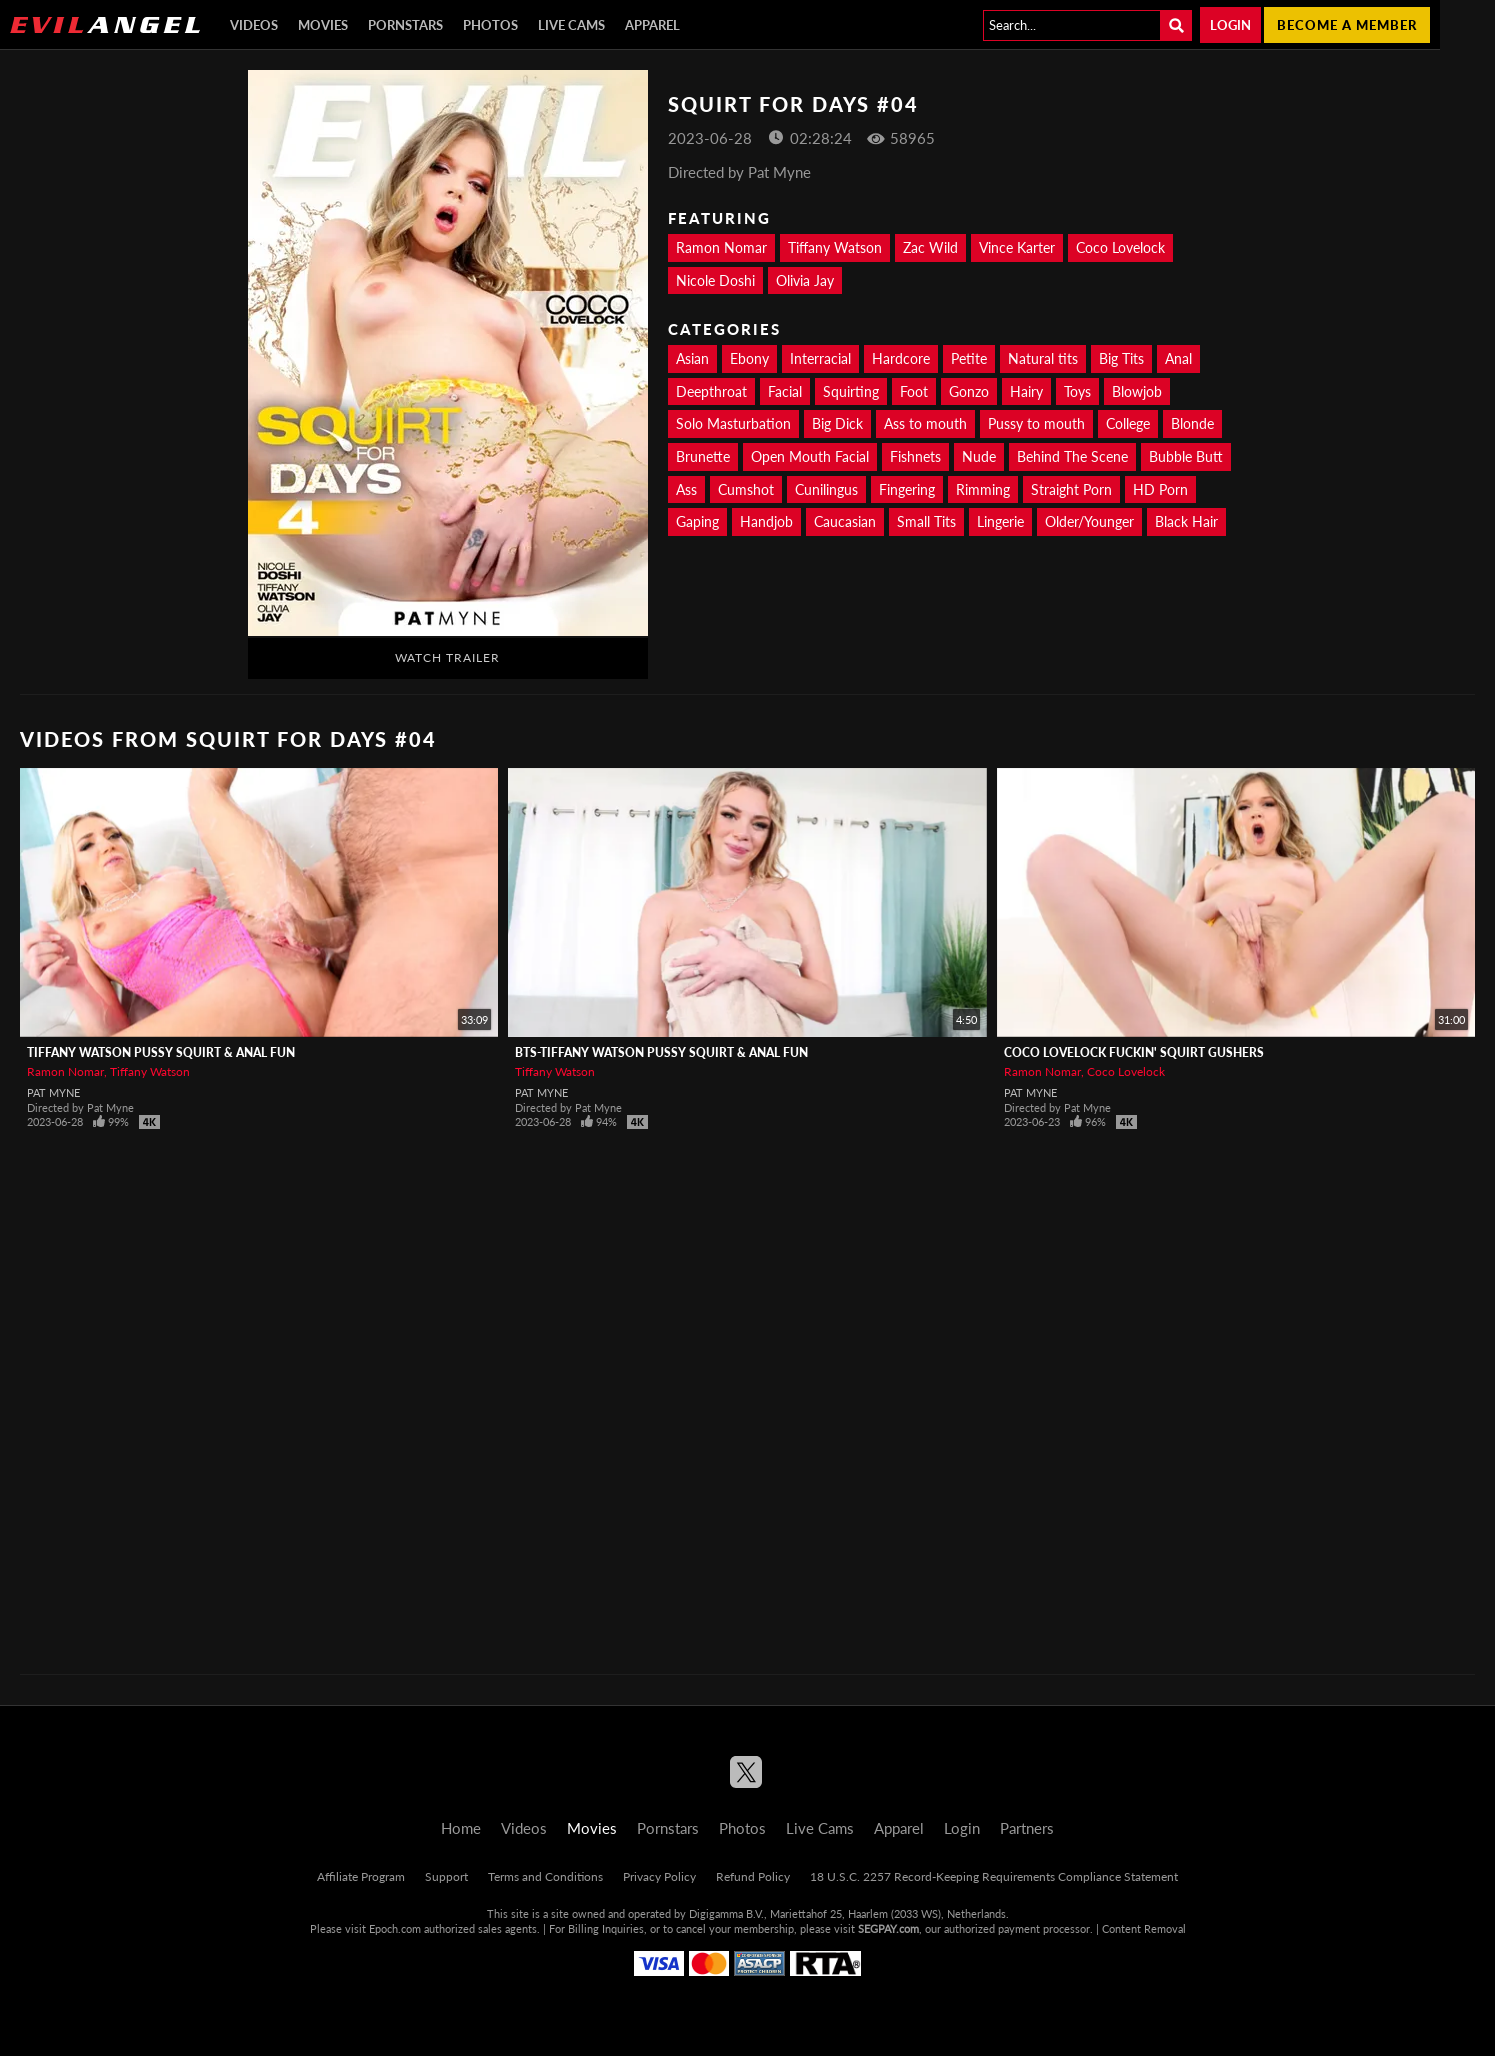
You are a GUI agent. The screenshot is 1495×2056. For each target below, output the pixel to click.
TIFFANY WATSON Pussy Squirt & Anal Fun (161, 1052)
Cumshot (746, 489)
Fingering (907, 489)
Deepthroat (711, 391)
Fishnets (915, 456)
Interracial (820, 358)
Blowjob (1137, 391)
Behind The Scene (1072, 456)
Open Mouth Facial (810, 456)
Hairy (1026, 391)
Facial (785, 391)
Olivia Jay (805, 280)
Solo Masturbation (733, 423)
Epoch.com (395, 1928)
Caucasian (845, 521)
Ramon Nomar (721, 247)
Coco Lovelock (1120, 247)
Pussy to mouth (1036, 423)
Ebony (749, 358)
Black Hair (1186, 521)
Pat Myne (53, 1092)
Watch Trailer (447, 657)
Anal (1178, 358)
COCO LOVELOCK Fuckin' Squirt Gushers (1134, 1052)
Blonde (1192, 423)
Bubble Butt (1186, 456)
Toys (1077, 391)
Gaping (697, 521)
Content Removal (1144, 1928)
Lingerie (1000, 521)
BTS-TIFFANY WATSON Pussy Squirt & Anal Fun (661, 1052)
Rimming (983, 489)
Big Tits (1121, 358)
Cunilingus (826, 489)
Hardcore (901, 358)
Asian (692, 358)
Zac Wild (930, 247)
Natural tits (1043, 358)
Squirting (851, 391)
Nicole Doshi (715, 280)
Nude (979, 456)
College (1128, 423)
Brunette (703, 456)
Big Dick (837, 423)
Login (1230, 25)
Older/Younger (1089, 521)
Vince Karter (1017, 247)
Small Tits (926, 521)
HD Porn (1160, 489)
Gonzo (969, 391)
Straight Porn (1071, 489)
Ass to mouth (925, 423)
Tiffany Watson (835, 247)
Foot (914, 391)
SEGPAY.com (888, 1928)
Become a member (1347, 25)
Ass (686, 489)
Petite (969, 358)
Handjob (766, 521)
